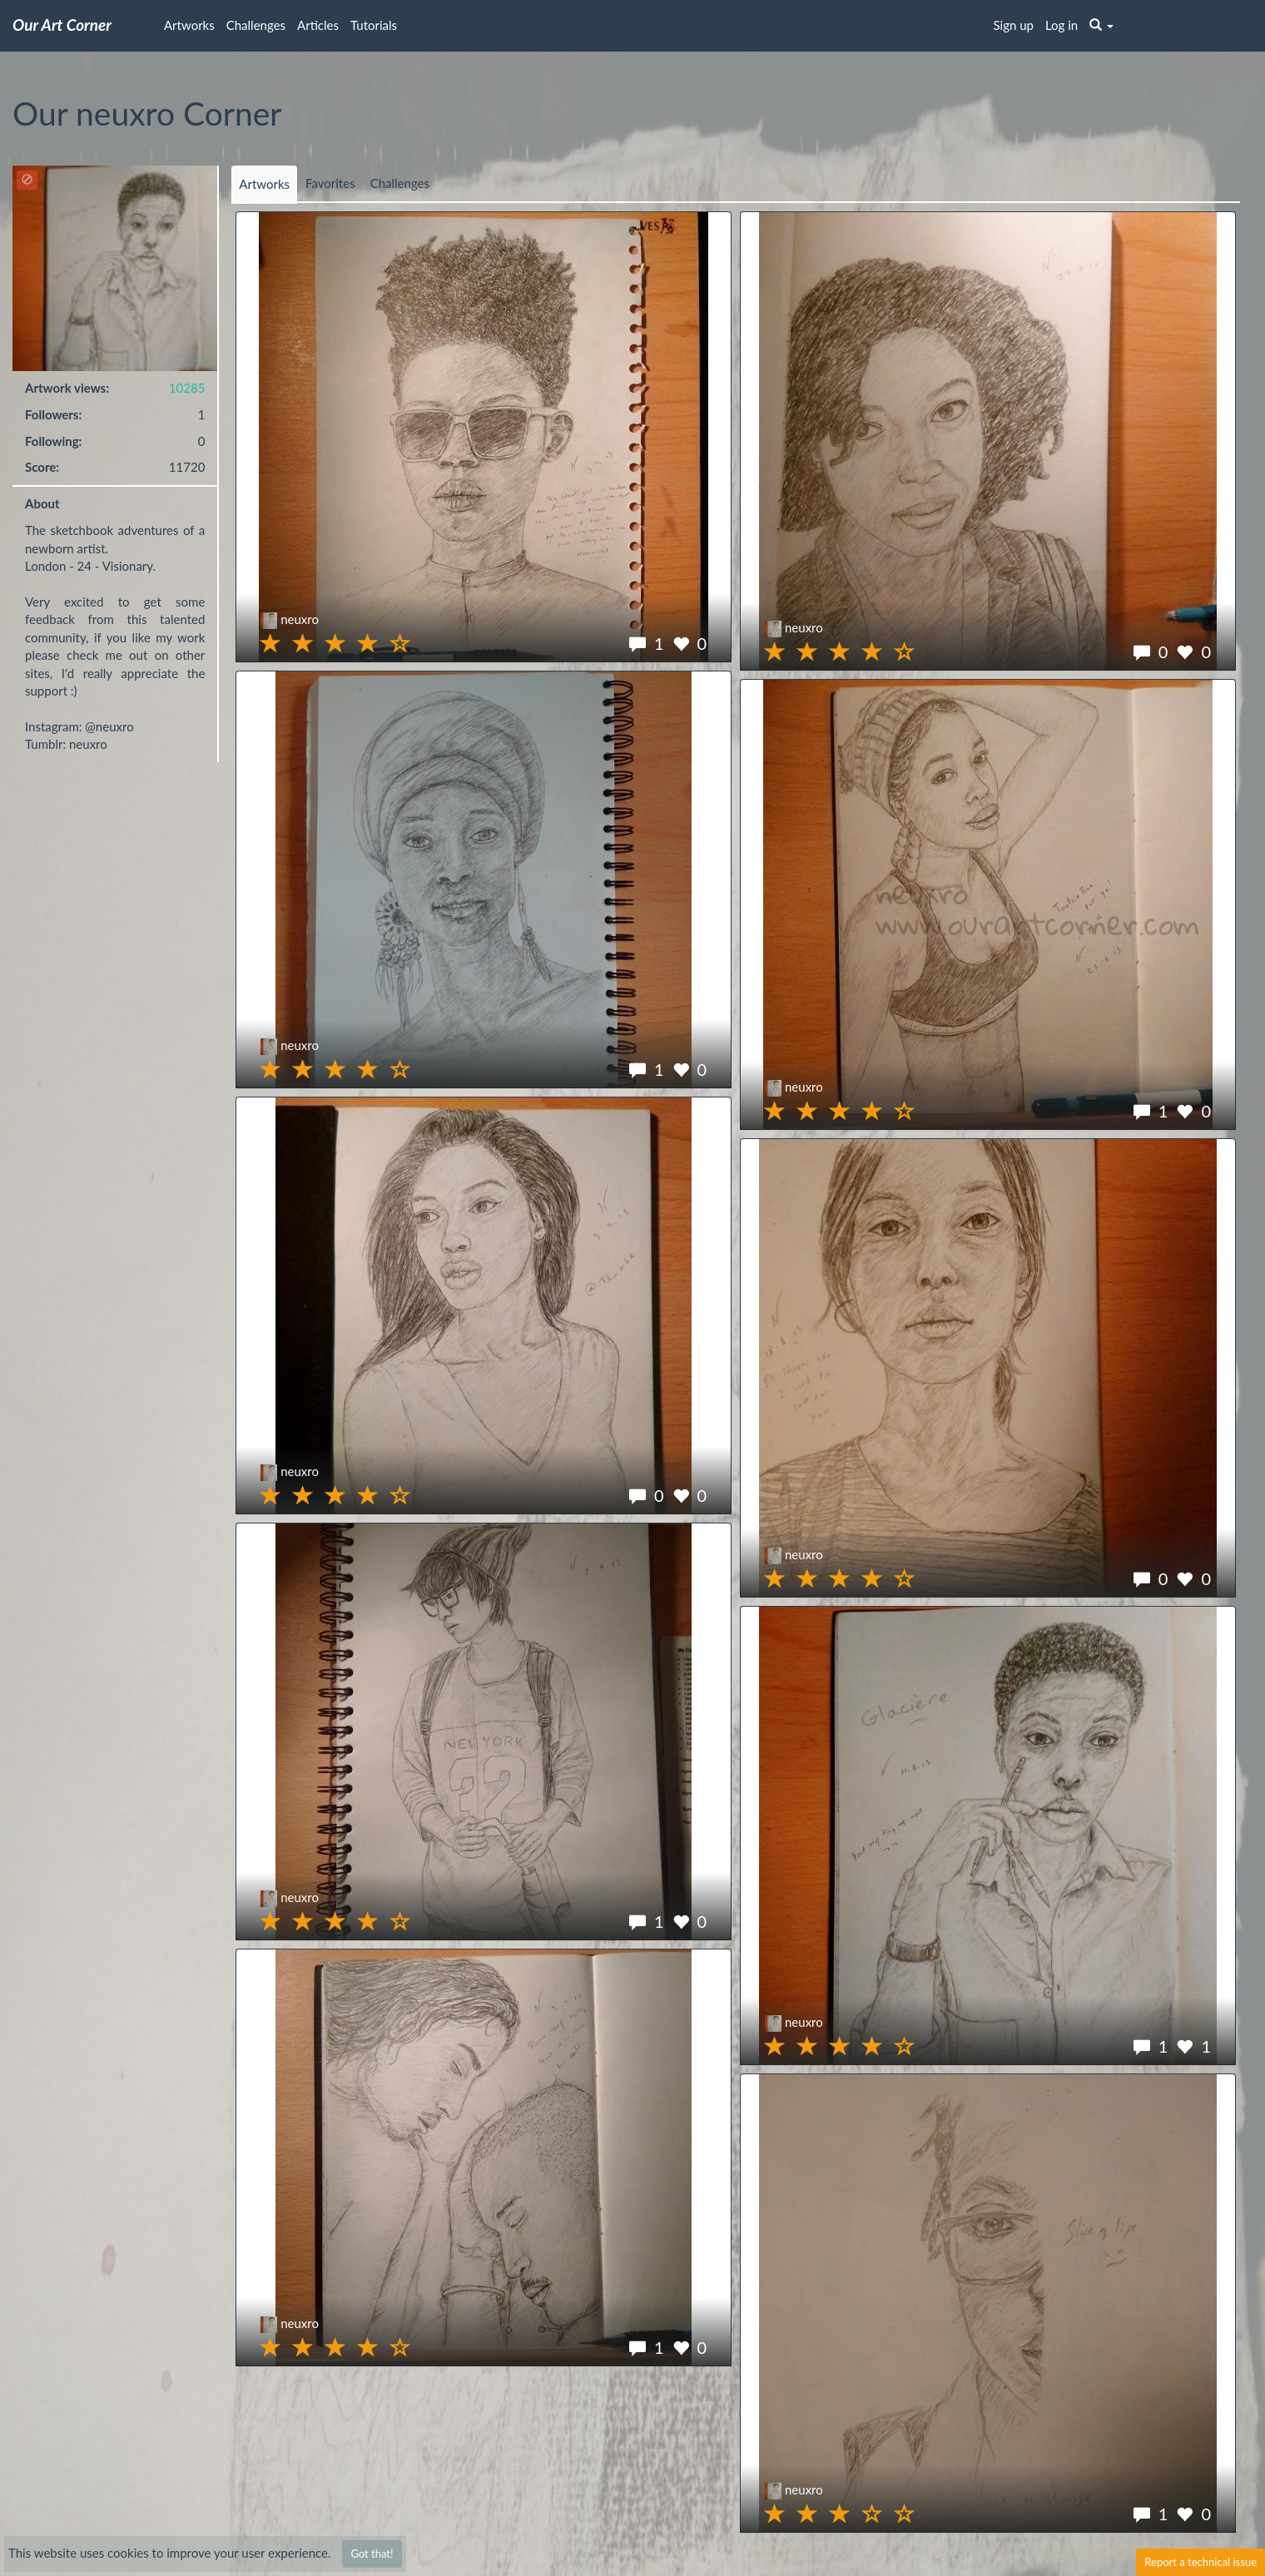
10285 (187, 387)
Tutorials (373, 24)
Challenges (255, 24)
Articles (318, 24)
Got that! (371, 2553)
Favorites (330, 183)
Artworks (189, 24)
